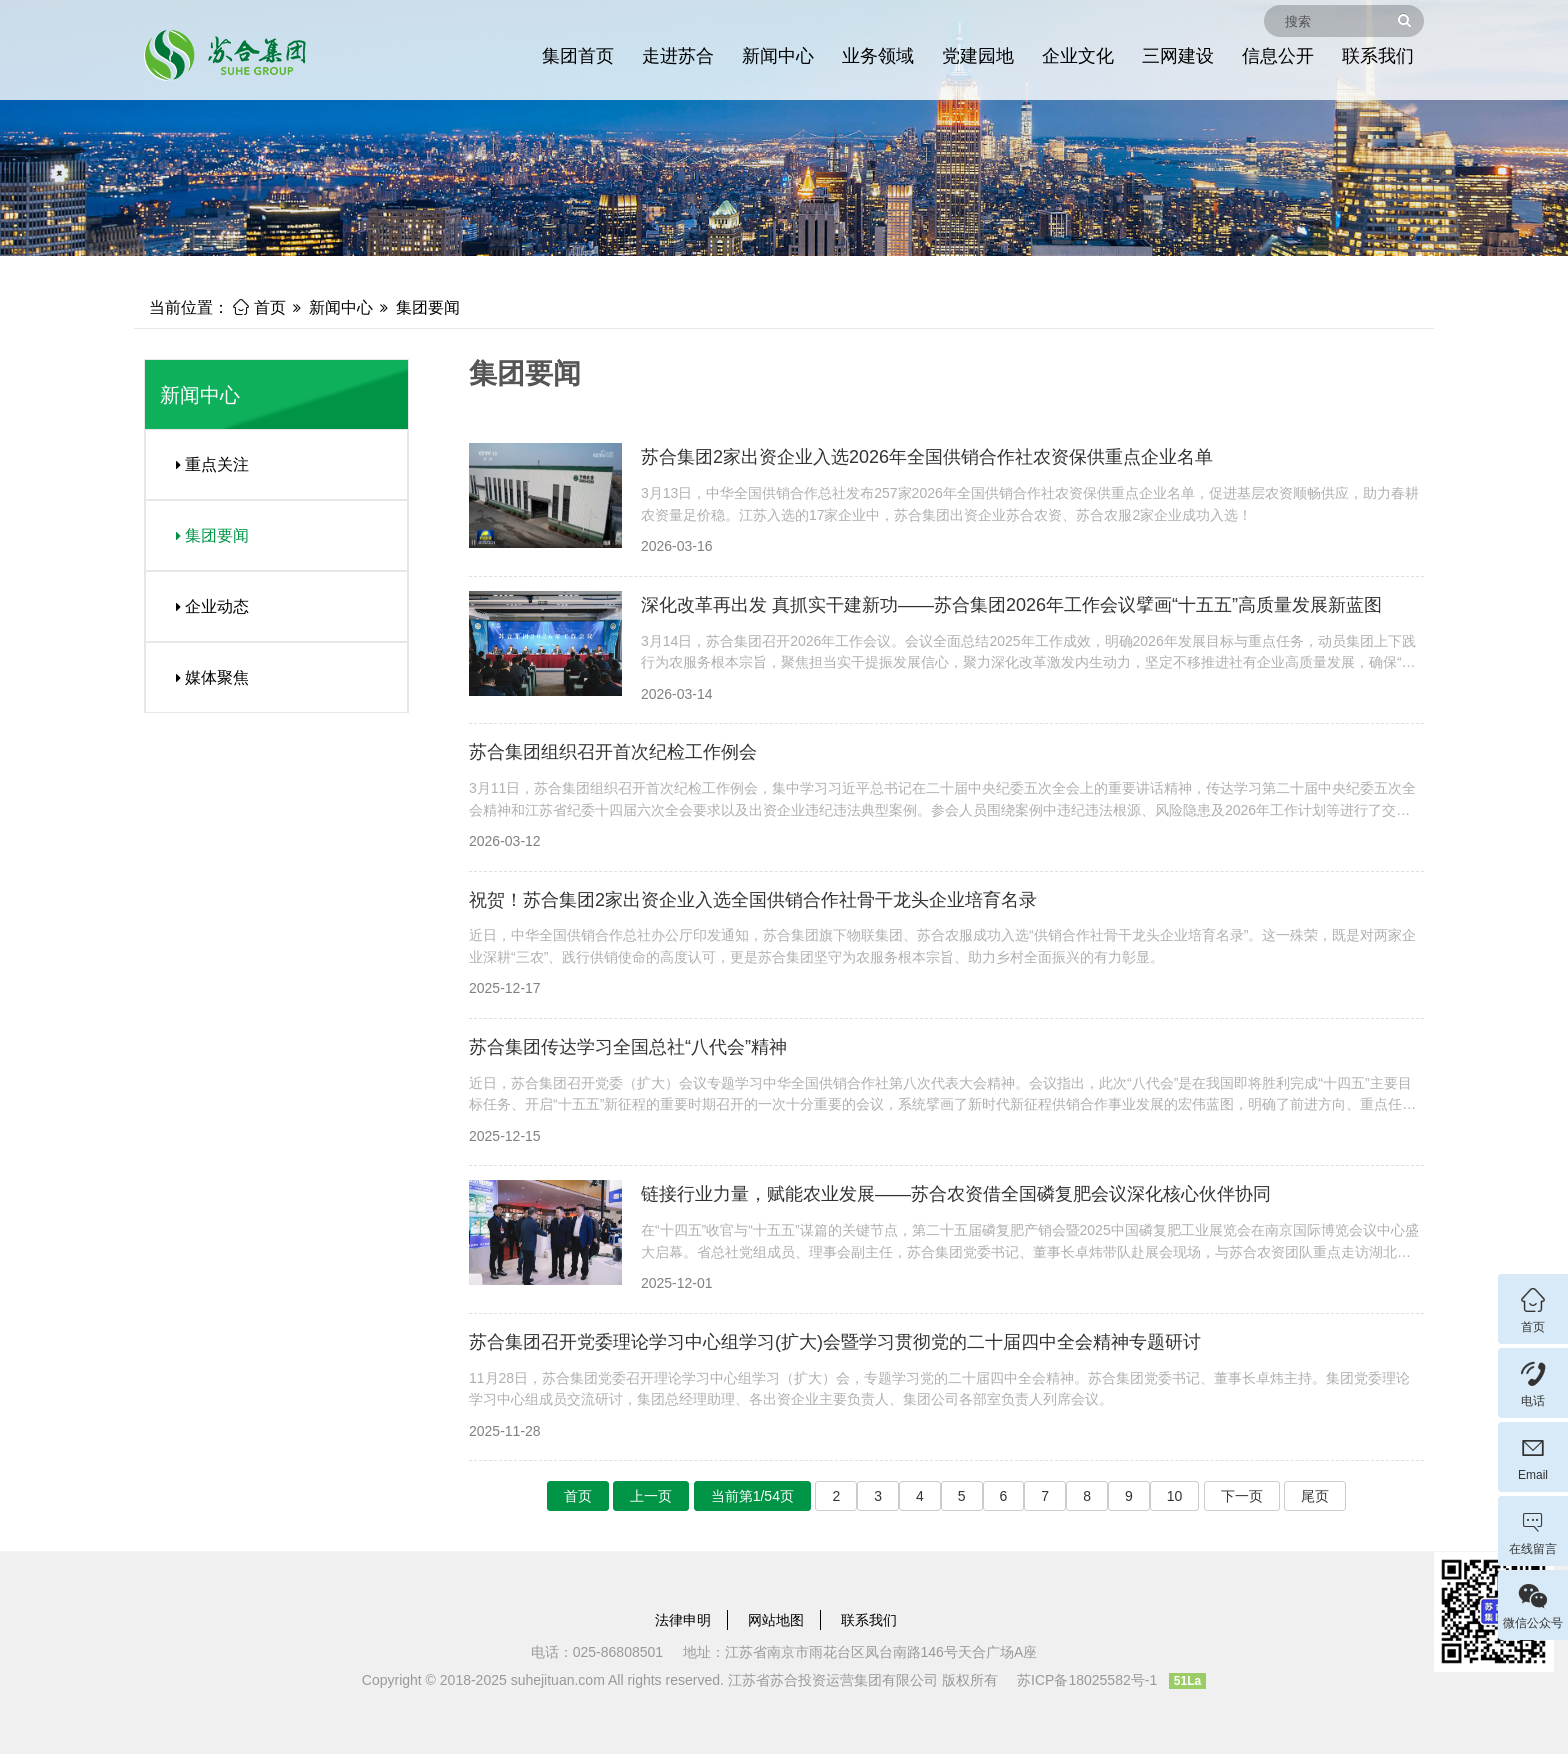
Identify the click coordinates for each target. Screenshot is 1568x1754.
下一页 (1242, 1496)
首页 (259, 307)
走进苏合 (678, 56)
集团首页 (578, 56)
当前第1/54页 (752, 1496)
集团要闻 (428, 307)
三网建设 (1178, 56)
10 (1175, 1496)
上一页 (651, 1496)
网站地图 (776, 1620)
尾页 (1315, 1496)
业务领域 (878, 56)
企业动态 (205, 606)
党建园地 (978, 56)
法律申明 (683, 1620)
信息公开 (1278, 56)
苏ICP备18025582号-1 (1087, 1680)
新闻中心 (778, 56)
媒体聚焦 (205, 677)
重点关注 (205, 464)
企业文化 (1078, 56)
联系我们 (1378, 56)
